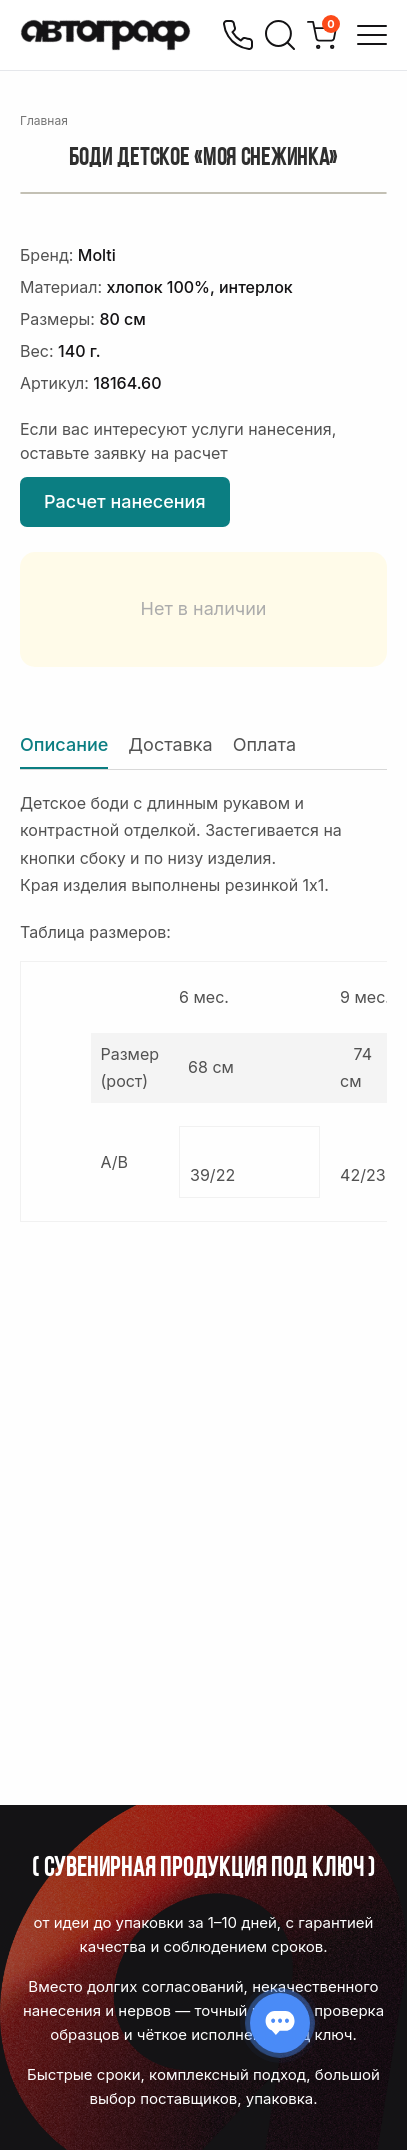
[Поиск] (280, 35)
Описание (64, 744)
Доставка (170, 744)
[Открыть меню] (372, 35)
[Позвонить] (238, 35)
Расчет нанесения (125, 501)
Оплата (264, 744)
